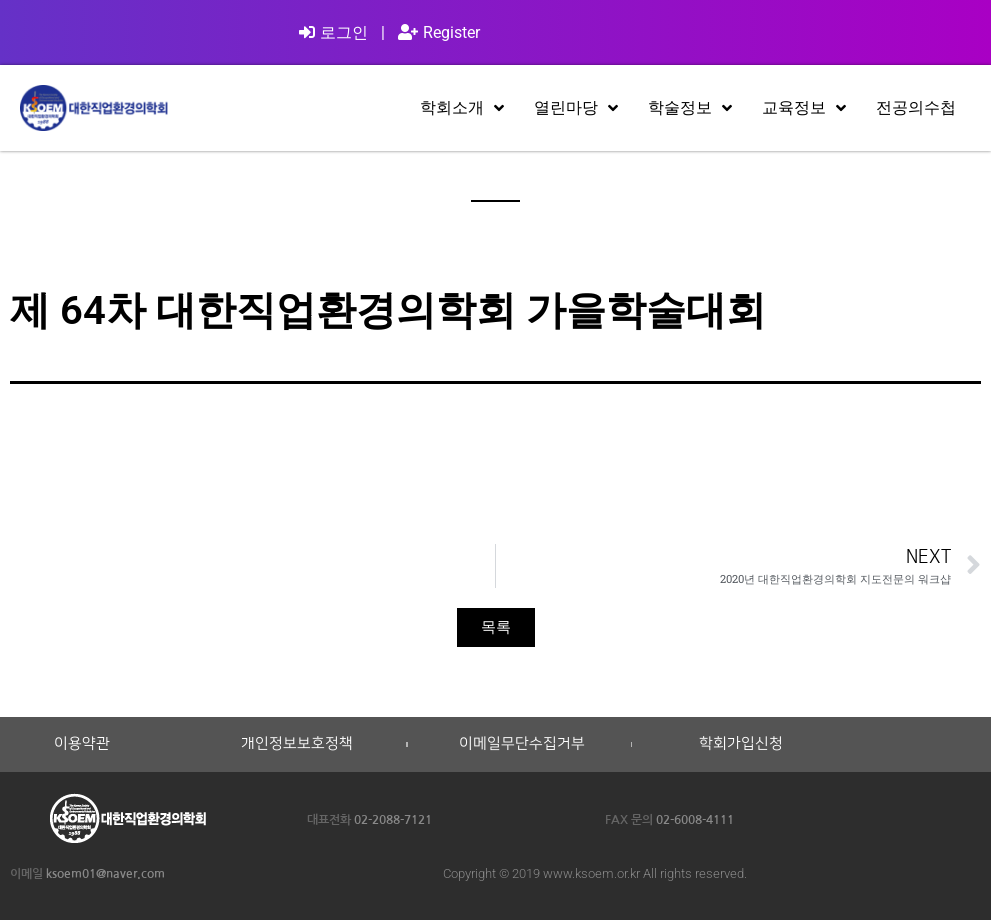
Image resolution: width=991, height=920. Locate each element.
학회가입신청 (741, 744)
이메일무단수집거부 (522, 744)
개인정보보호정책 (297, 744)
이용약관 (82, 744)
